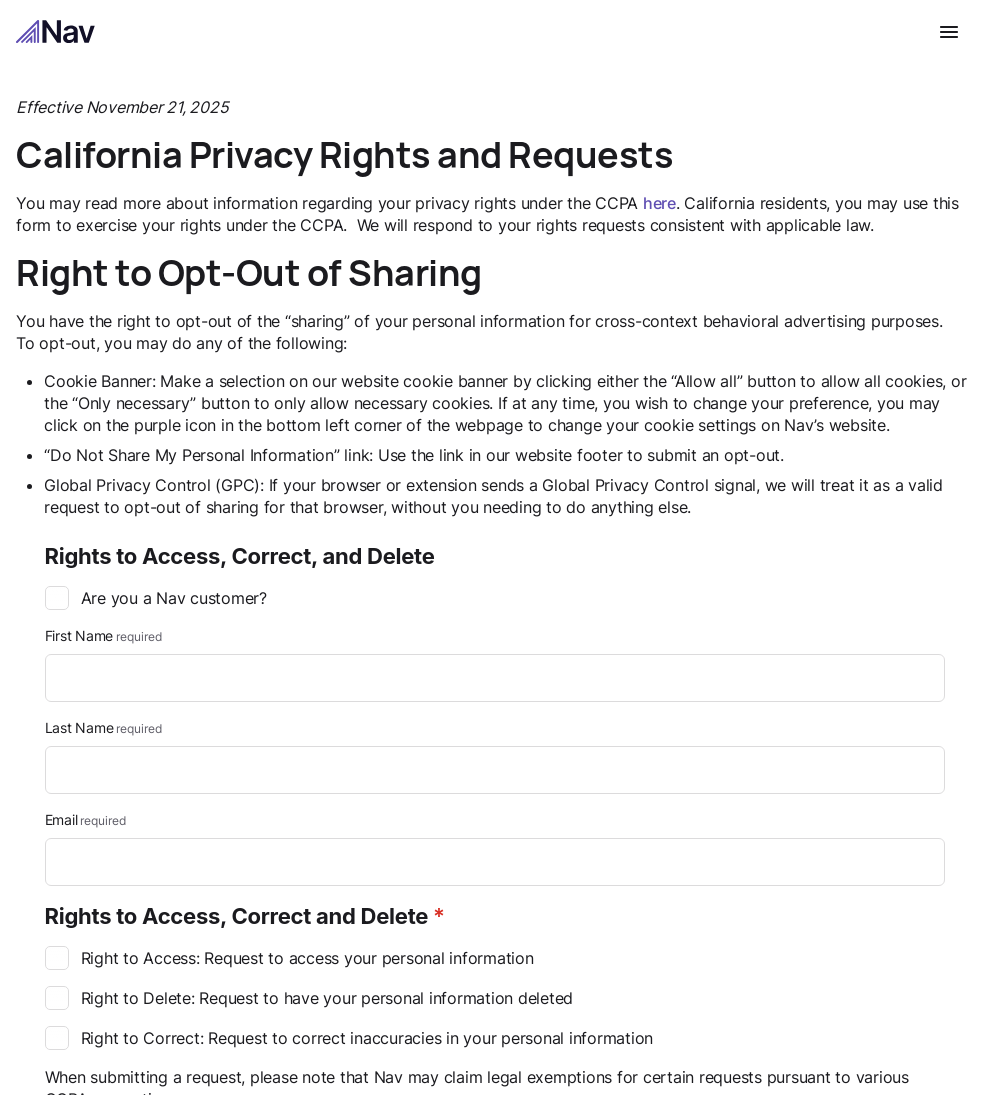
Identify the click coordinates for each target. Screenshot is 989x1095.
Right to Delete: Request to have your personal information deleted (309, 999)
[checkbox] (57, 599)
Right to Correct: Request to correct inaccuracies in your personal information (349, 1039)
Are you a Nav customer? (156, 599)
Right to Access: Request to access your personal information (289, 959)
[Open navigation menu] (949, 32)
